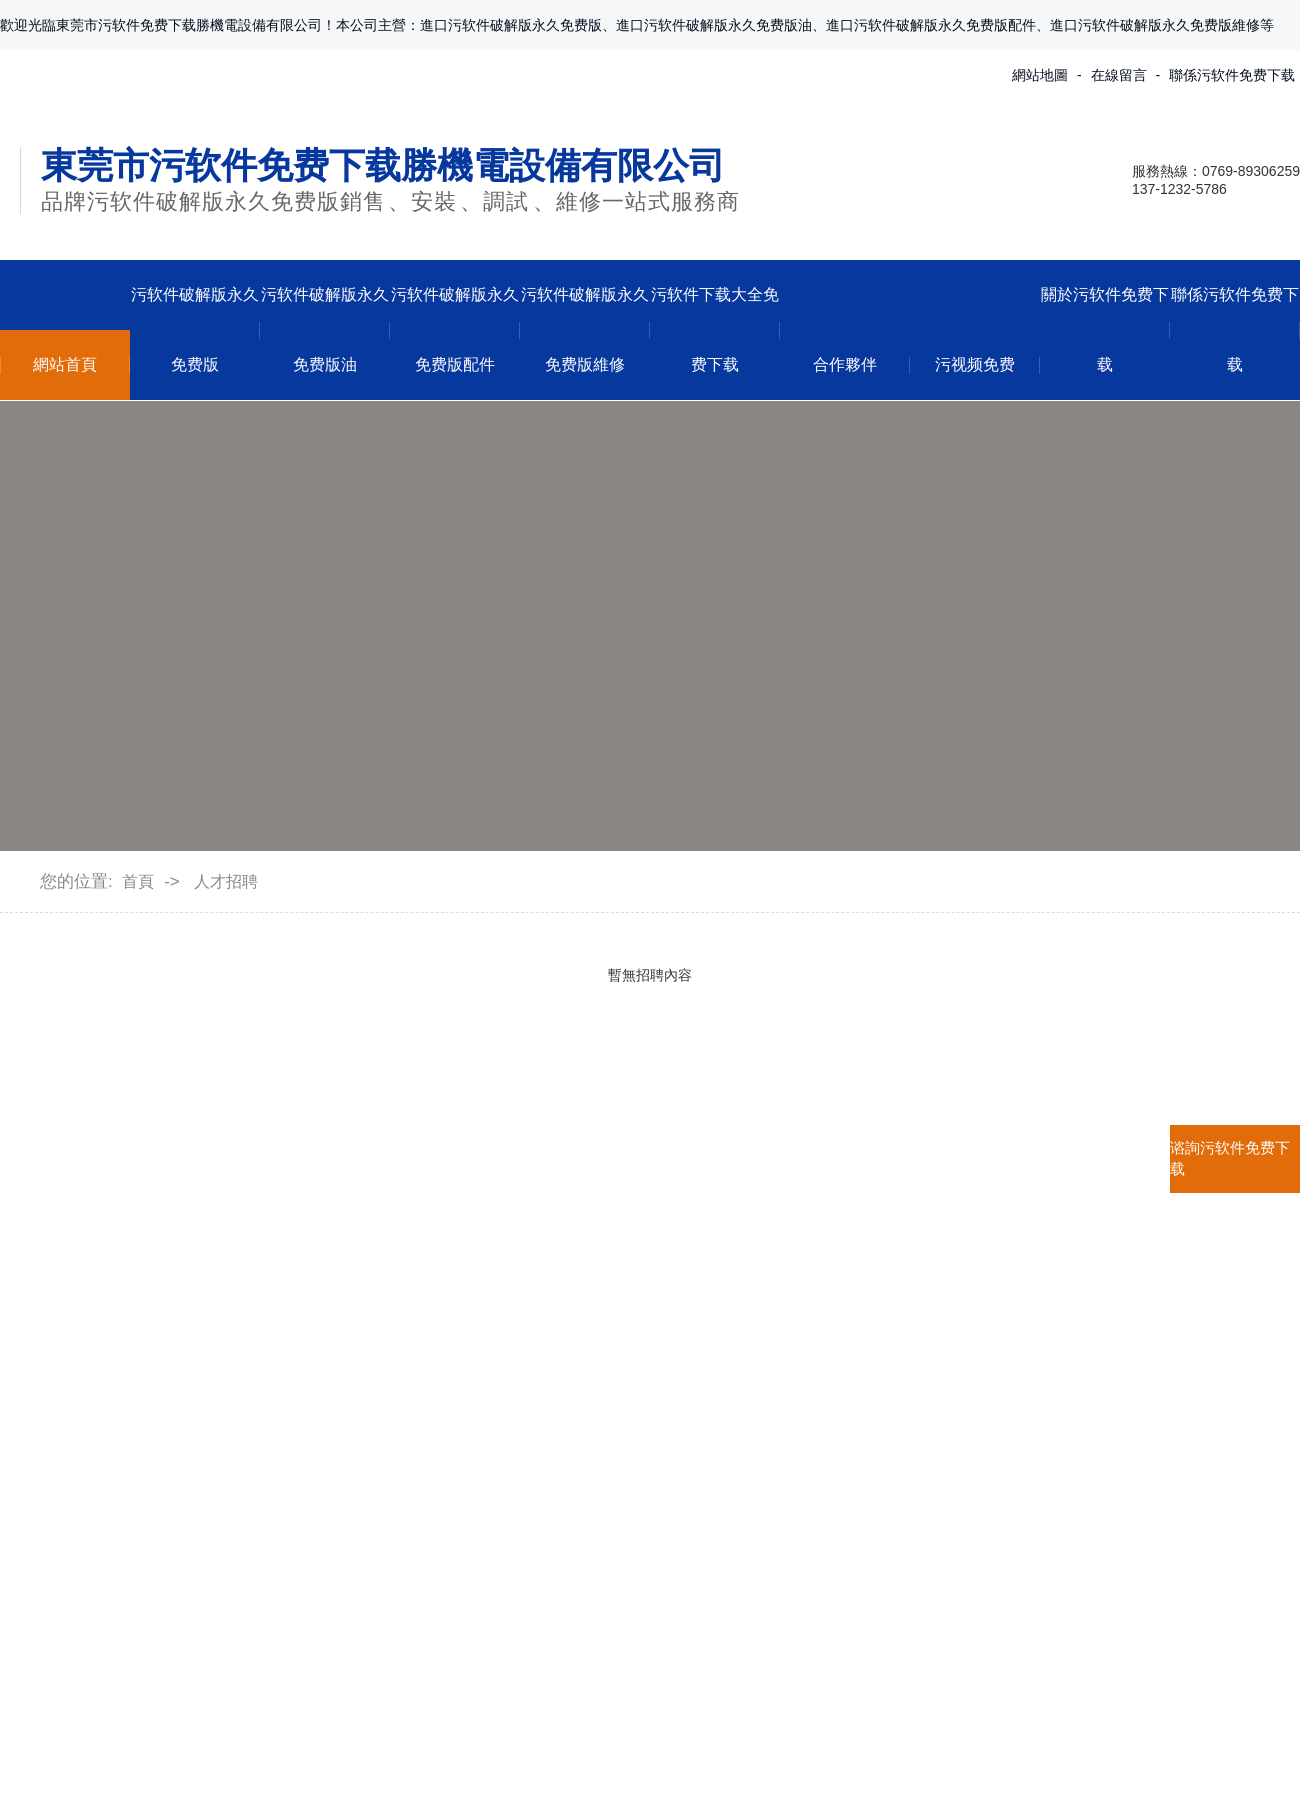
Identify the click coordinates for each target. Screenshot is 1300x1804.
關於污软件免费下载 (1105, 329)
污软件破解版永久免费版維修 (585, 329)
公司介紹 (32, 1380)
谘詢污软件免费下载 (1230, 1158)
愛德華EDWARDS (353, 1544)
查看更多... (327, 1626)
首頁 (138, 881)
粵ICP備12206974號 (804, 1760)
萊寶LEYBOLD (342, 1421)
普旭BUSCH (333, 1380)
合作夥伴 (845, 364)
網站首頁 (65, 364)
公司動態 (531, 1380)
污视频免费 (975, 364)
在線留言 (1119, 75)
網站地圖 (1040, 75)
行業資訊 (531, 1421)
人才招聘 (226, 881)
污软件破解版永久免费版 (195, 329)
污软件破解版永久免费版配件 (455, 329)
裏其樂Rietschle (346, 1462)
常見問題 (531, 1462)
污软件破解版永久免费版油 (325, 329)
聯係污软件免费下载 (1232, 75)
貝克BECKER (338, 1503)
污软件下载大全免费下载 (715, 329)
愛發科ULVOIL (341, 1585)
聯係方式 (722, 1380)
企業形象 (32, 1421)
